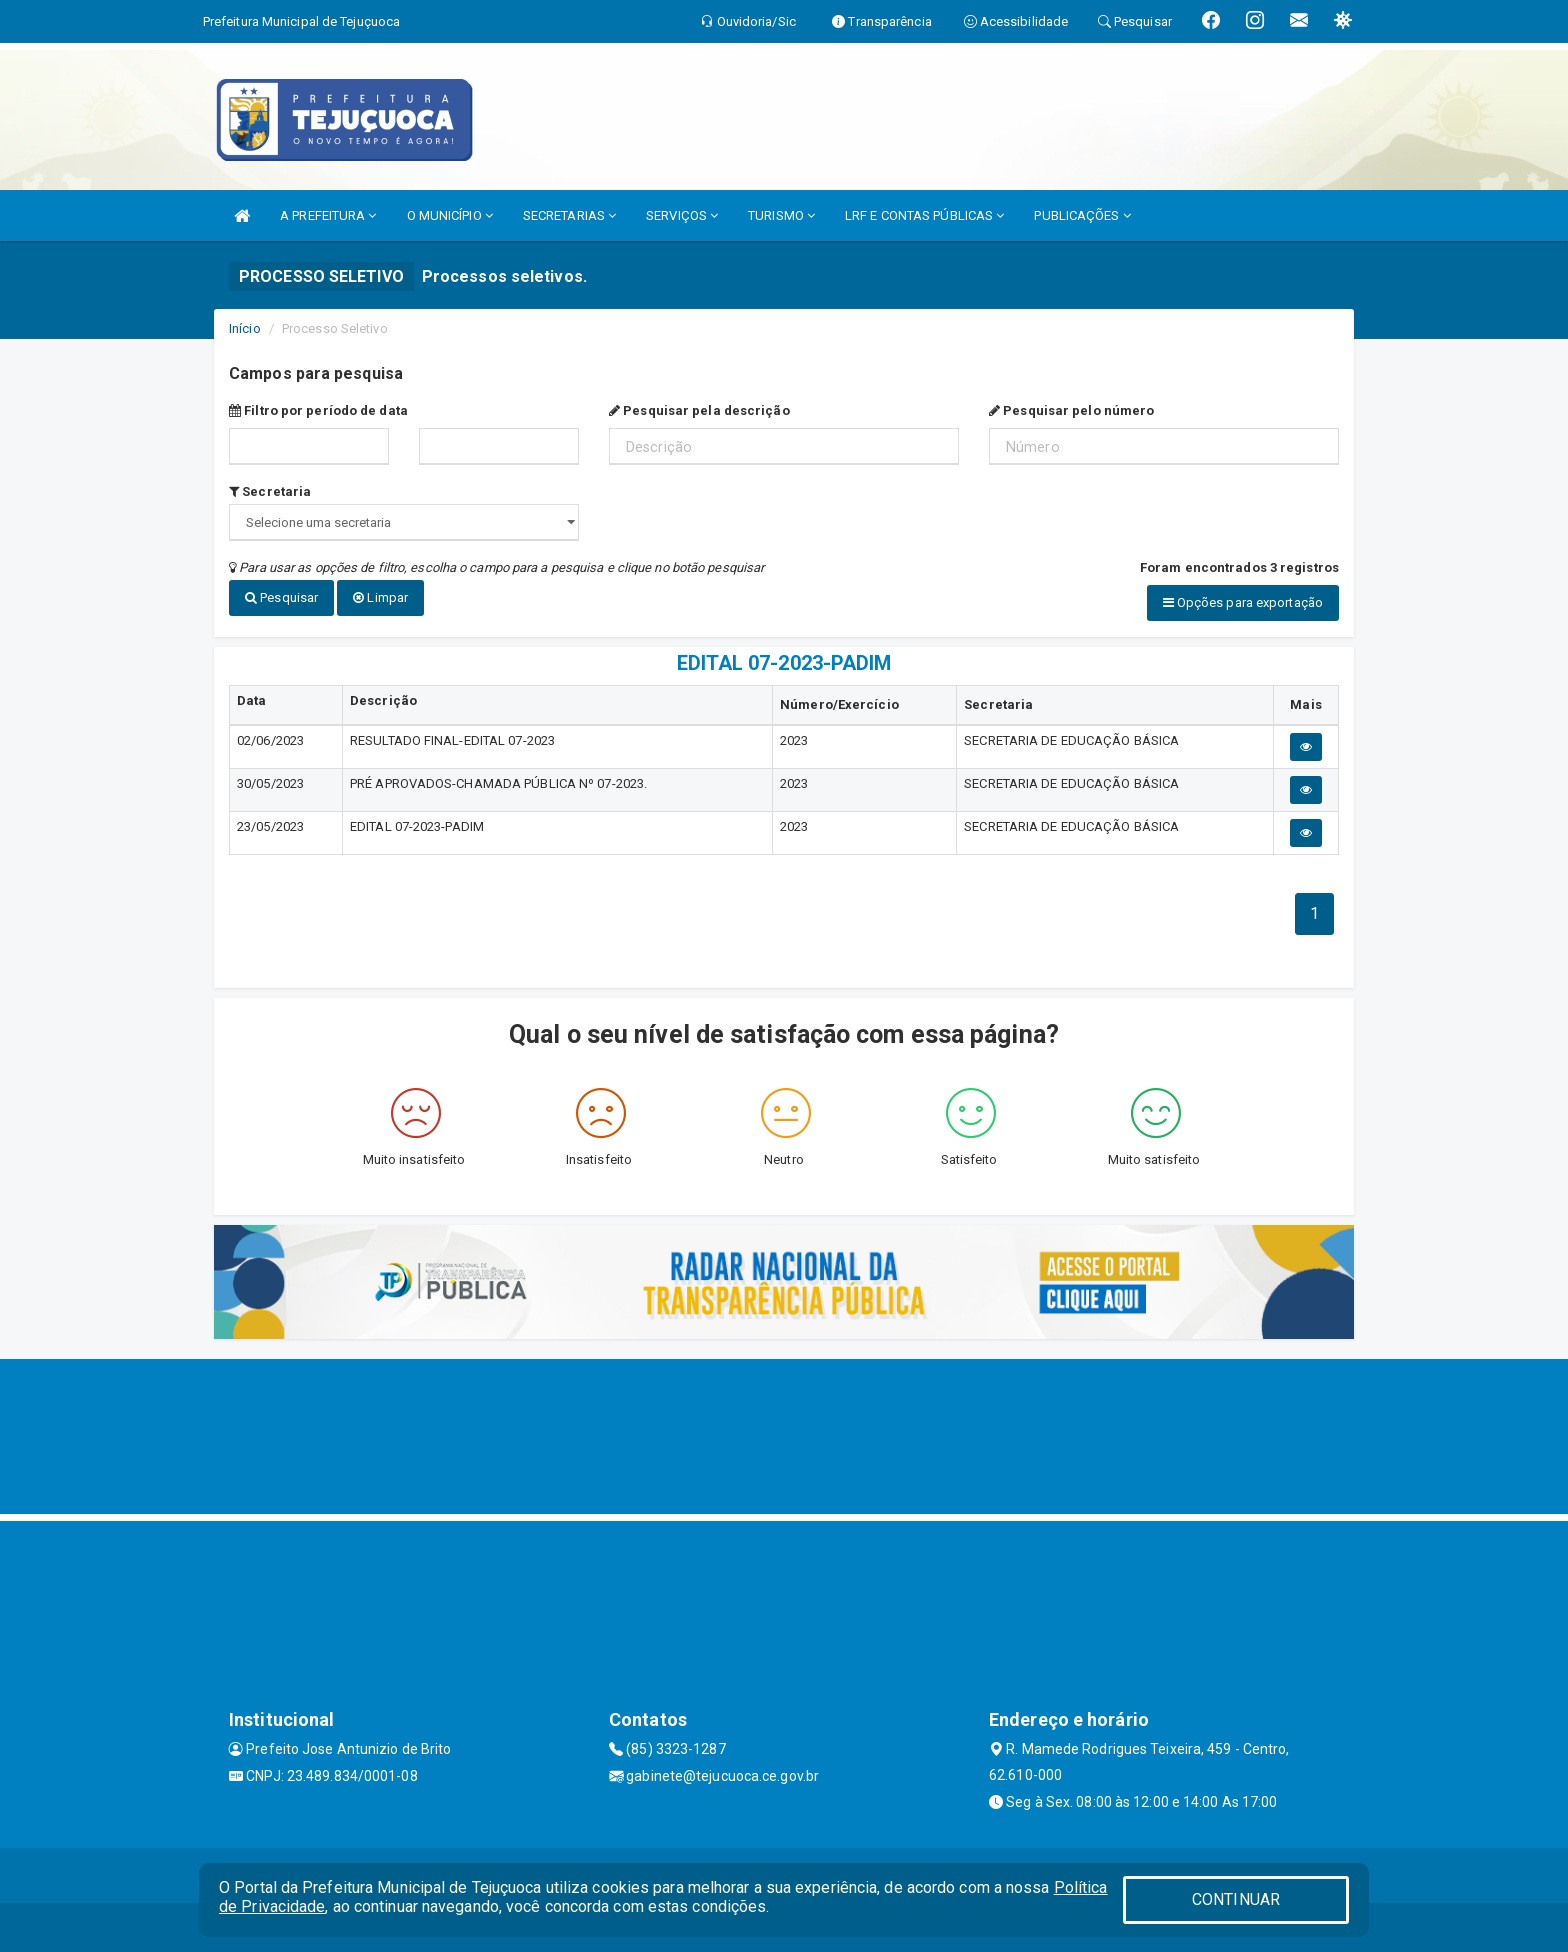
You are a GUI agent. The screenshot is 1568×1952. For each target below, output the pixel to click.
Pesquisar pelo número (1071, 410)
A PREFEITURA (328, 215)
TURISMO (781, 215)
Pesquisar (281, 597)
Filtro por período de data (318, 410)
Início (245, 328)
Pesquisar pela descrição (699, 410)
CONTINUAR (1236, 1899)
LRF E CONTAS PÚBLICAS (924, 215)
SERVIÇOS (682, 215)
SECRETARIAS (569, 215)
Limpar (380, 597)
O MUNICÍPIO (450, 215)
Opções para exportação (1243, 602)
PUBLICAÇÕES (1082, 215)
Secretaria (270, 491)
